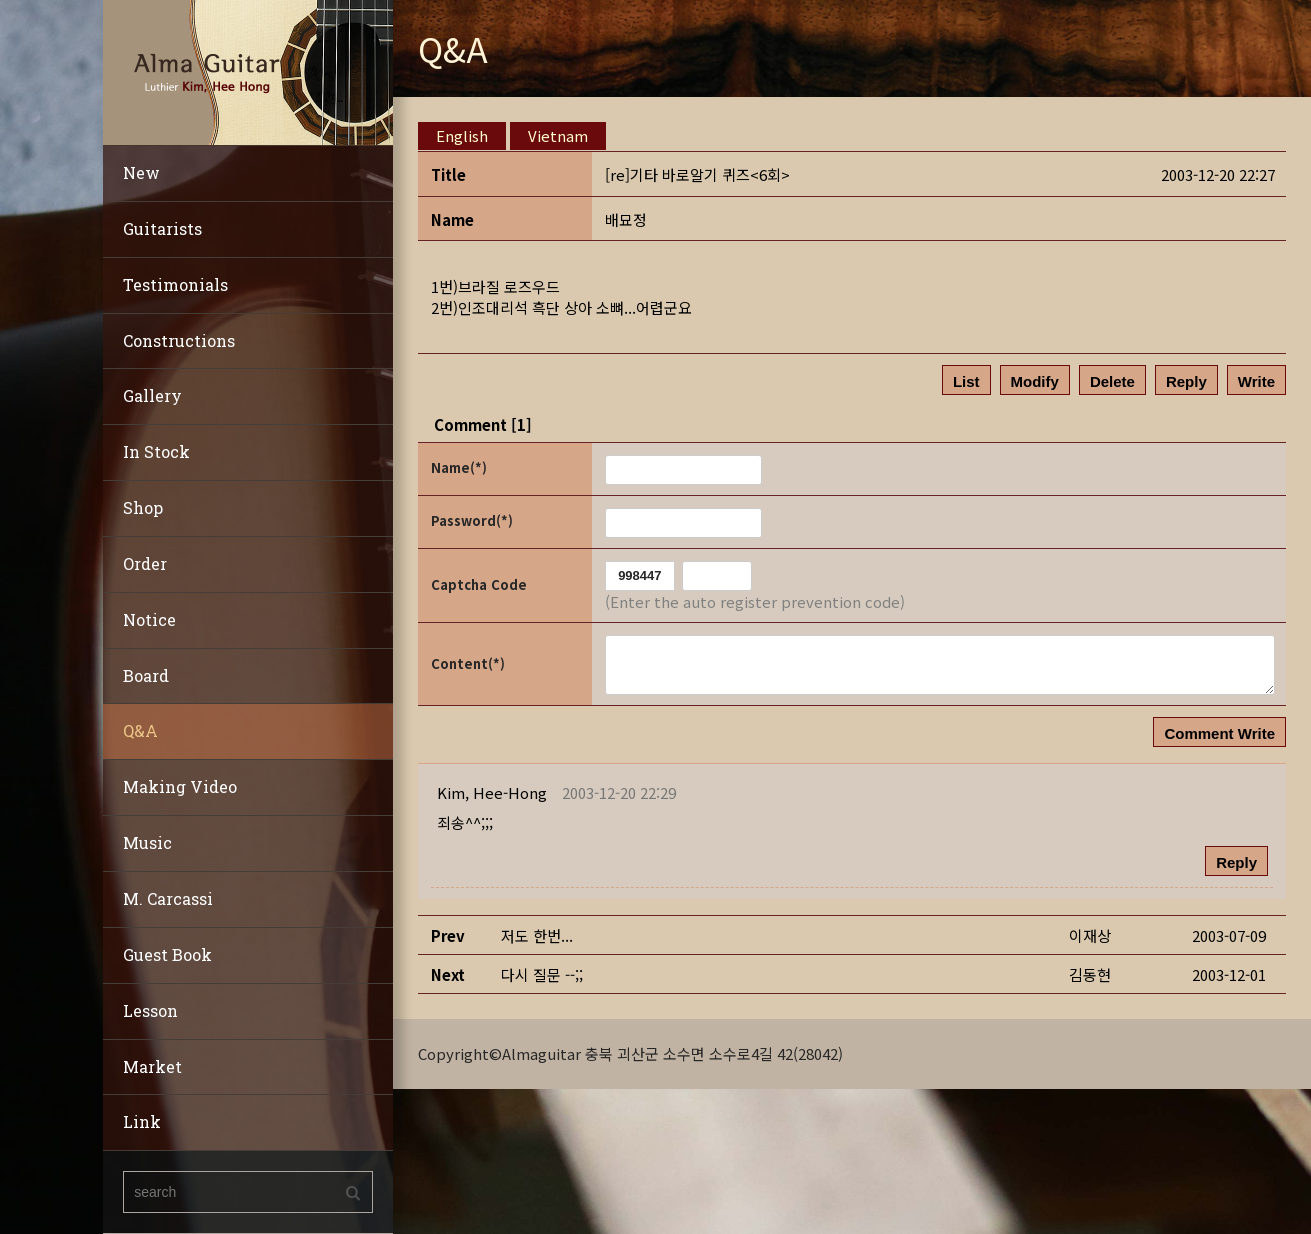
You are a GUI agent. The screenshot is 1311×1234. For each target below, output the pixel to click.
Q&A (140, 730)
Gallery (152, 395)
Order (145, 563)
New (141, 172)
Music (147, 842)
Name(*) (459, 467)
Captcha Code (479, 584)
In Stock (156, 451)
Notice (149, 619)
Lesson (150, 1010)
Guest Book (167, 954)
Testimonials (175, 284)
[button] (492, 792)
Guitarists (162, 228)
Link (142, 1121)
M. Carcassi (168, 898)
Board (146, 675)
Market (152, 1066)
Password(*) (472, 520)
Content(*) (468, 663)
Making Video (180, 786)
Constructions (179, 340)
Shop (143, 507)
